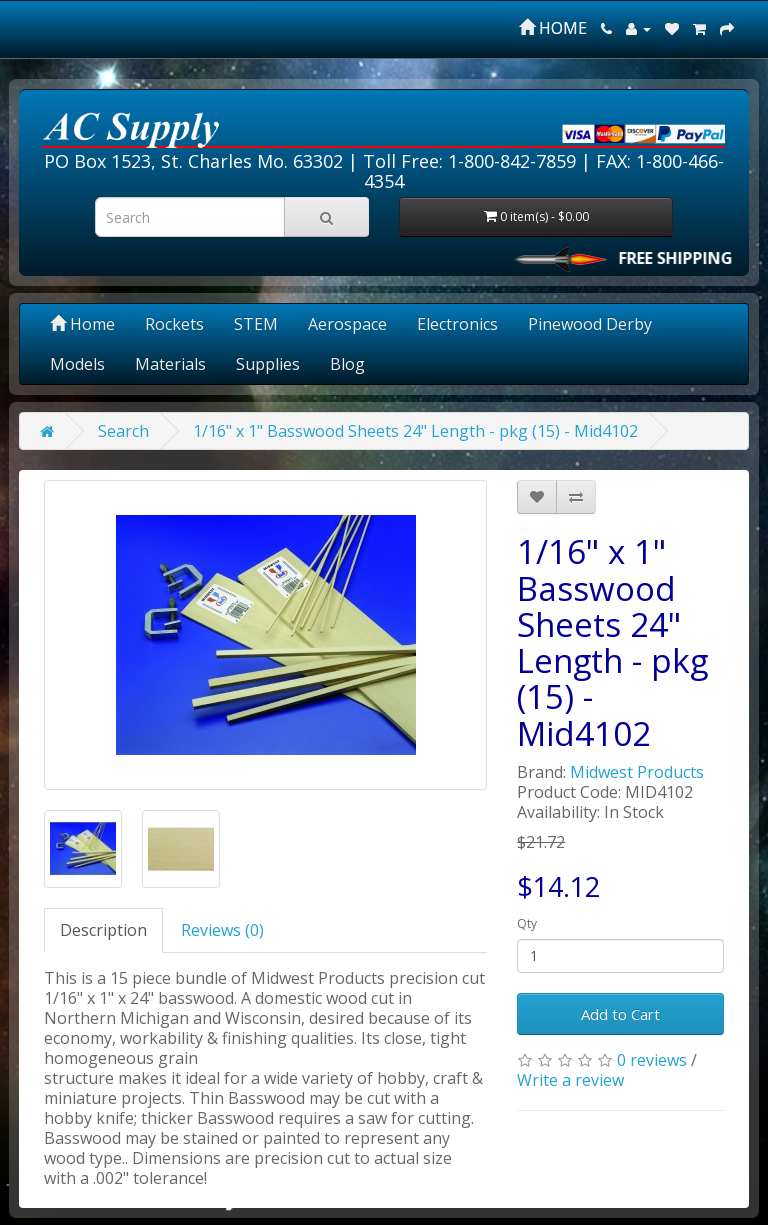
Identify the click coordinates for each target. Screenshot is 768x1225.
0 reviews (652, 1060)
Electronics (457, 324)
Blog (347, 364)
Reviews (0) (222, 930)
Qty (527, 923)
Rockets (174, 324)
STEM (256, 324)
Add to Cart (620, 1014)
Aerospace (347, 324)
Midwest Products (637, 772)
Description (103, 930)
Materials (170, 364)
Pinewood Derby (590, 324)
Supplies (268, 364)
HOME (553, 28)
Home (82, 324)
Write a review (570, 1080)
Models (77, 364)
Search (123, 431)
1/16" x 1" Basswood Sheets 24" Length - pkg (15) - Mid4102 (415, 431)
